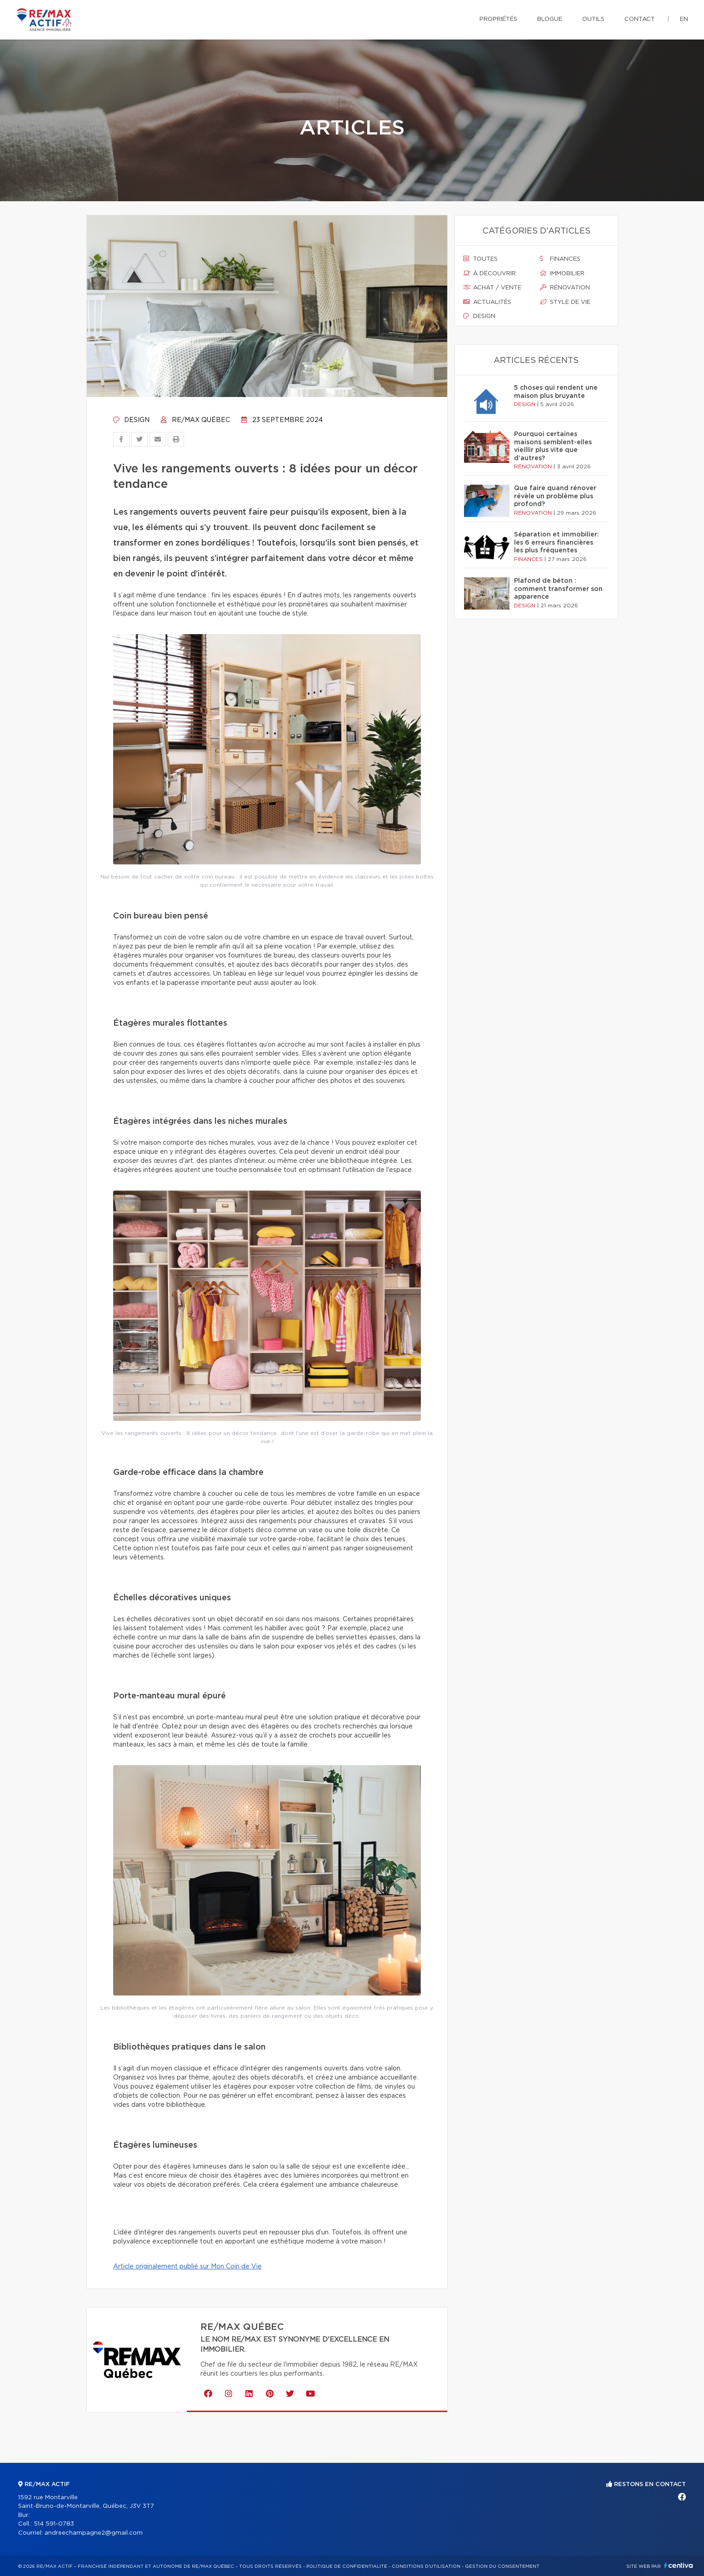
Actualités (487, 302)
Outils (593, 19)
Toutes (480, 259)
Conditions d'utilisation (426, 2566)
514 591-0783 (54, 2524)
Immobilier (562, 273)
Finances (560, 259)
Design (131, 420)
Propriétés (498, 19)
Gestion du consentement (502, 2566)
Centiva (678, 2565)
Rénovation (565, 287)
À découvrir (489, 273)
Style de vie (565, 302)
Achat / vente (492, 287)
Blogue (549, 19)
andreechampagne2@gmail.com (94, 2533)
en (684, 19)
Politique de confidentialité (346, 2566)
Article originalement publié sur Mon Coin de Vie (187, 2266)
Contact (639, 19)
